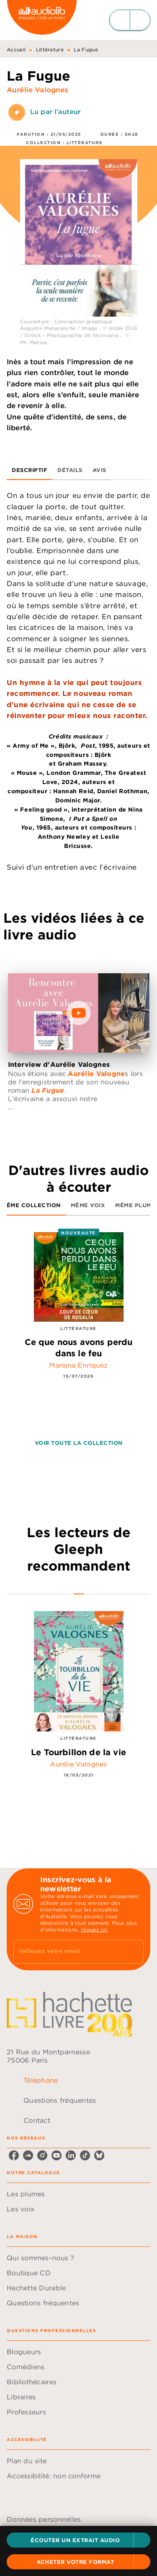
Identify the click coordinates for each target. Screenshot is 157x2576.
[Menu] (129, 20)
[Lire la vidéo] (79, 1013)
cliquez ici (94, 1929)
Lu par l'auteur (55, 111)
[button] (78, 2540)
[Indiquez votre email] (68, 1952)
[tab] (29, 470)
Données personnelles (44, 2519)
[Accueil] (42, 20)
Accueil (16, 49)
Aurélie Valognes (38, 89)
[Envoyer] (134, 1952)
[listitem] (14, 2155)
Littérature (50, 49)
